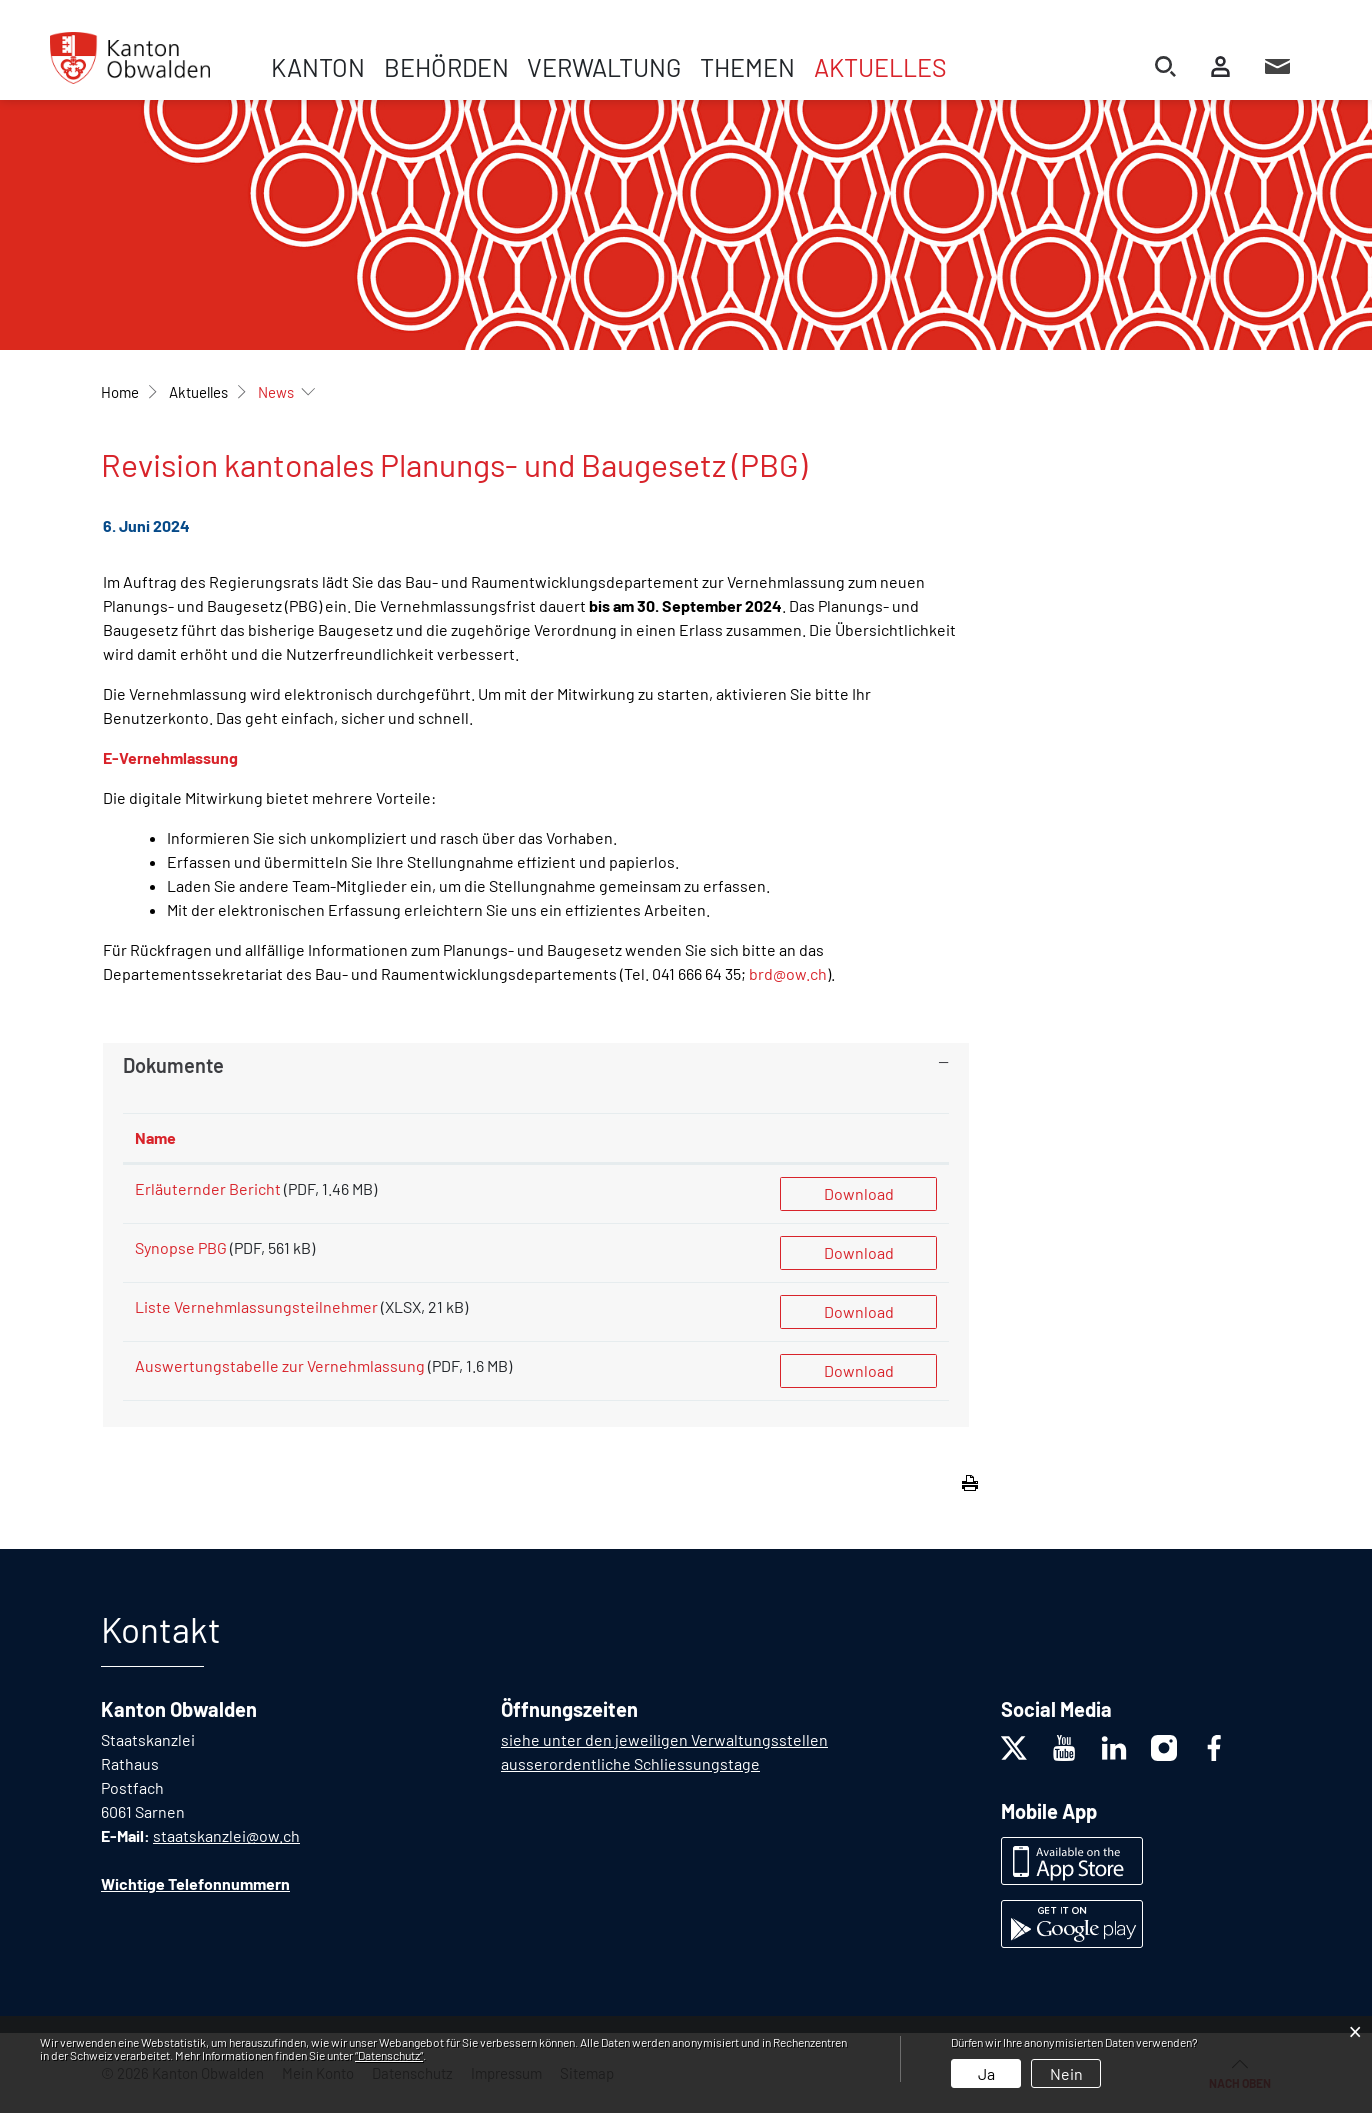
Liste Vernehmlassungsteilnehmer (256, 1306)
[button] (198, 392)
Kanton (318, 67)
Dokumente (173, 1065)
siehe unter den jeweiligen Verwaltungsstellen (664, 1739)
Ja (986, 2073)
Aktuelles (880, 67)
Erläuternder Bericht (208, 1188)
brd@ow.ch (788, 973)
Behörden (446, 67)
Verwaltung (604, 67)
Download (859, 1193)
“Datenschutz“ (389, 2055)
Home (120, 392)
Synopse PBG (181, 1247)
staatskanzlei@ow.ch (226, 1835)
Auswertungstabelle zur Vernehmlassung (281, 1365)
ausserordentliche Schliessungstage (630, 1763)
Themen (747, 67)
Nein (1066, 2073)
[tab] (536, 1065)
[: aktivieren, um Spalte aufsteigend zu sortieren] (858, 1138)
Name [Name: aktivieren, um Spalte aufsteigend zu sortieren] (155, 1137)
